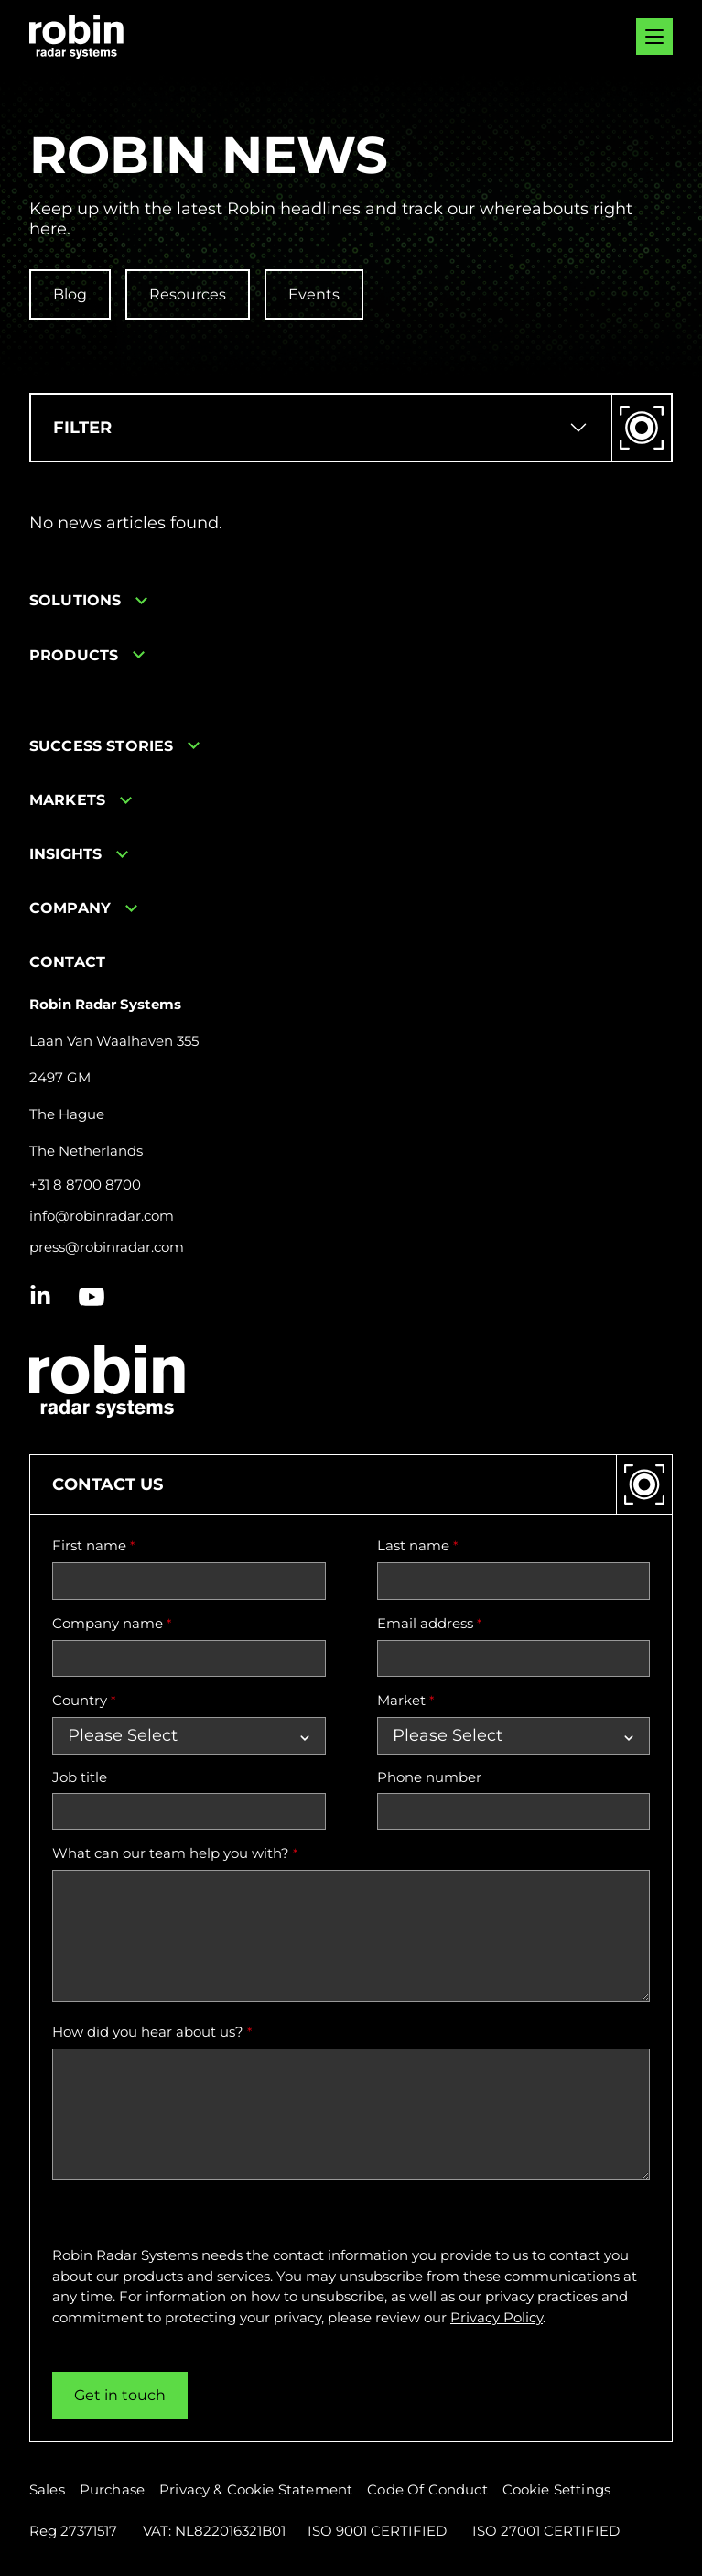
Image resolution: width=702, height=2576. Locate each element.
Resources (187, 294)
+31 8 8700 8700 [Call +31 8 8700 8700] (85, 1185)
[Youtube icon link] (91, 1297)
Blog (70, 294)
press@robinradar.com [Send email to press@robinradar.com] (106, 1247)
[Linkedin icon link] (40, 1297)
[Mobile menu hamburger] (654, 36)
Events (314, 294)
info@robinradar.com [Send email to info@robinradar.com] (101, 1216)
